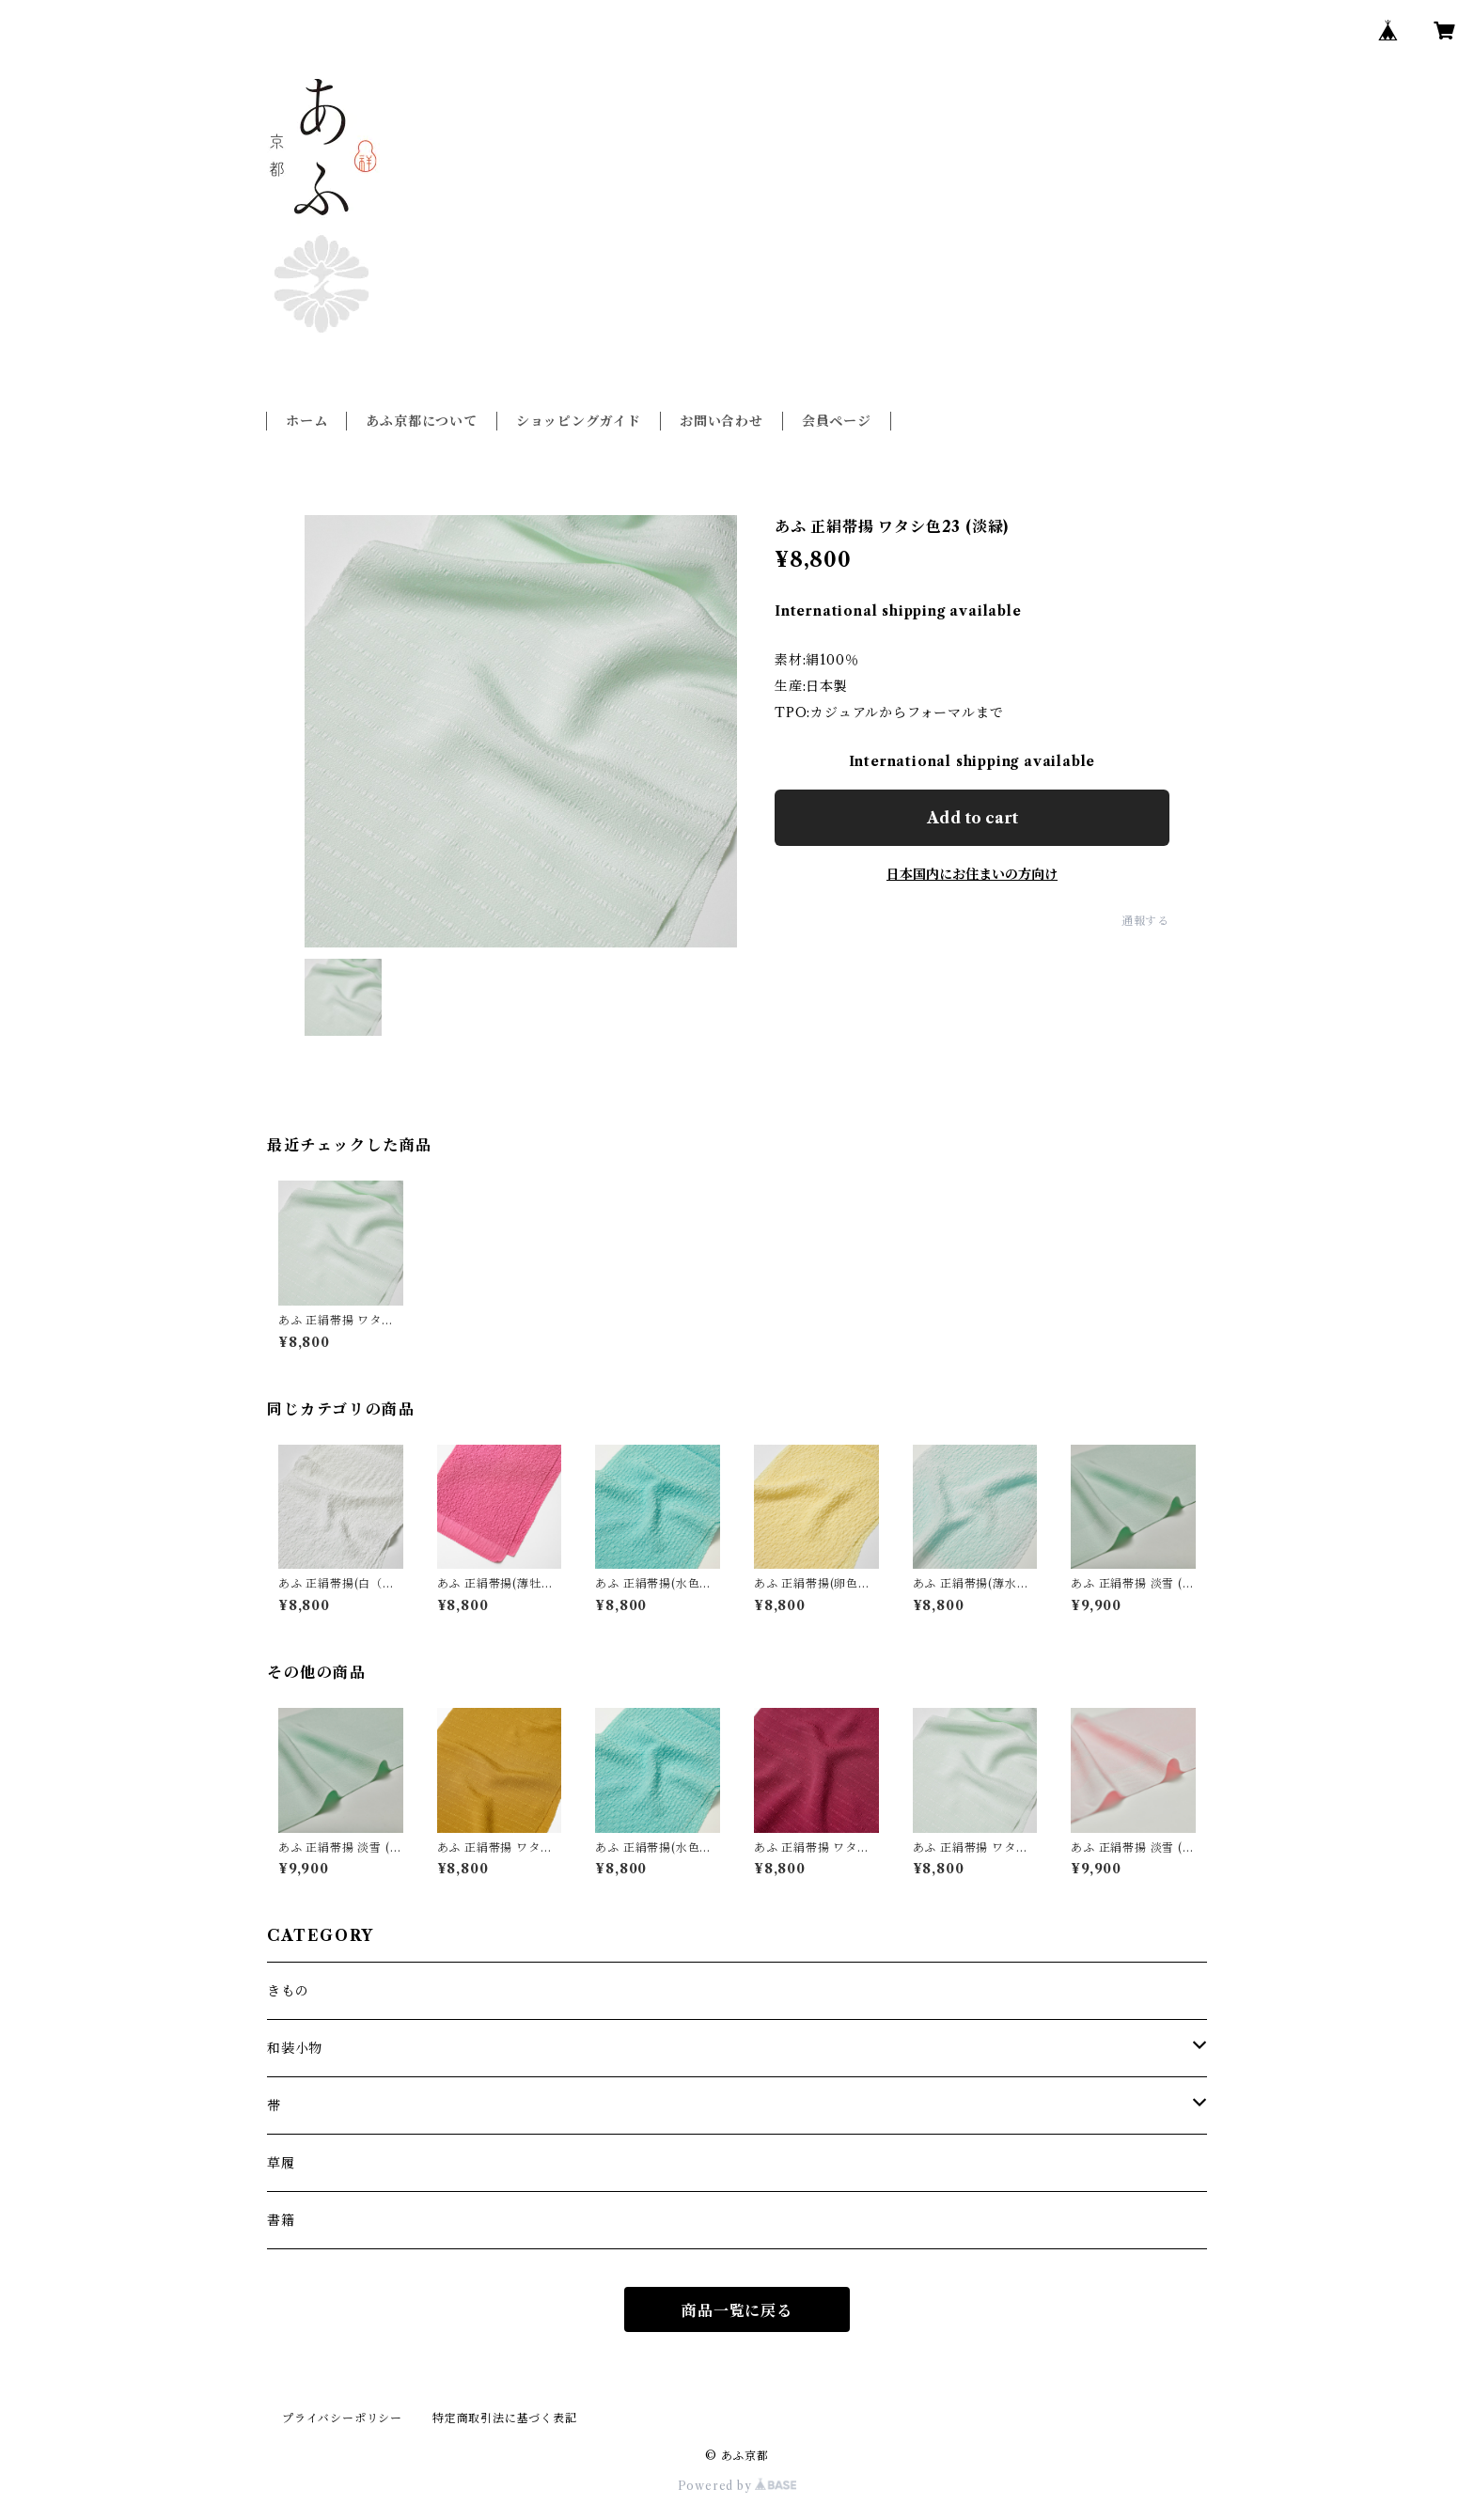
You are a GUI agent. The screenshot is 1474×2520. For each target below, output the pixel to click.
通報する (1145, 921)
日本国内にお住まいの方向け (972, 874)
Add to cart (972, 817)
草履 (281, 2162)
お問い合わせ (721, 421)
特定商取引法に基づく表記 (504, 2418)
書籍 (281, 2220)
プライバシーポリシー (342, 2418)
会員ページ (836, 421)
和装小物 (294, 2048)
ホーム (306, 421)
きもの (287, 1990)
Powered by (737, 2486)
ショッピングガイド (578, 421)
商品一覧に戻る (737, 2310)
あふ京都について (421, 421)
